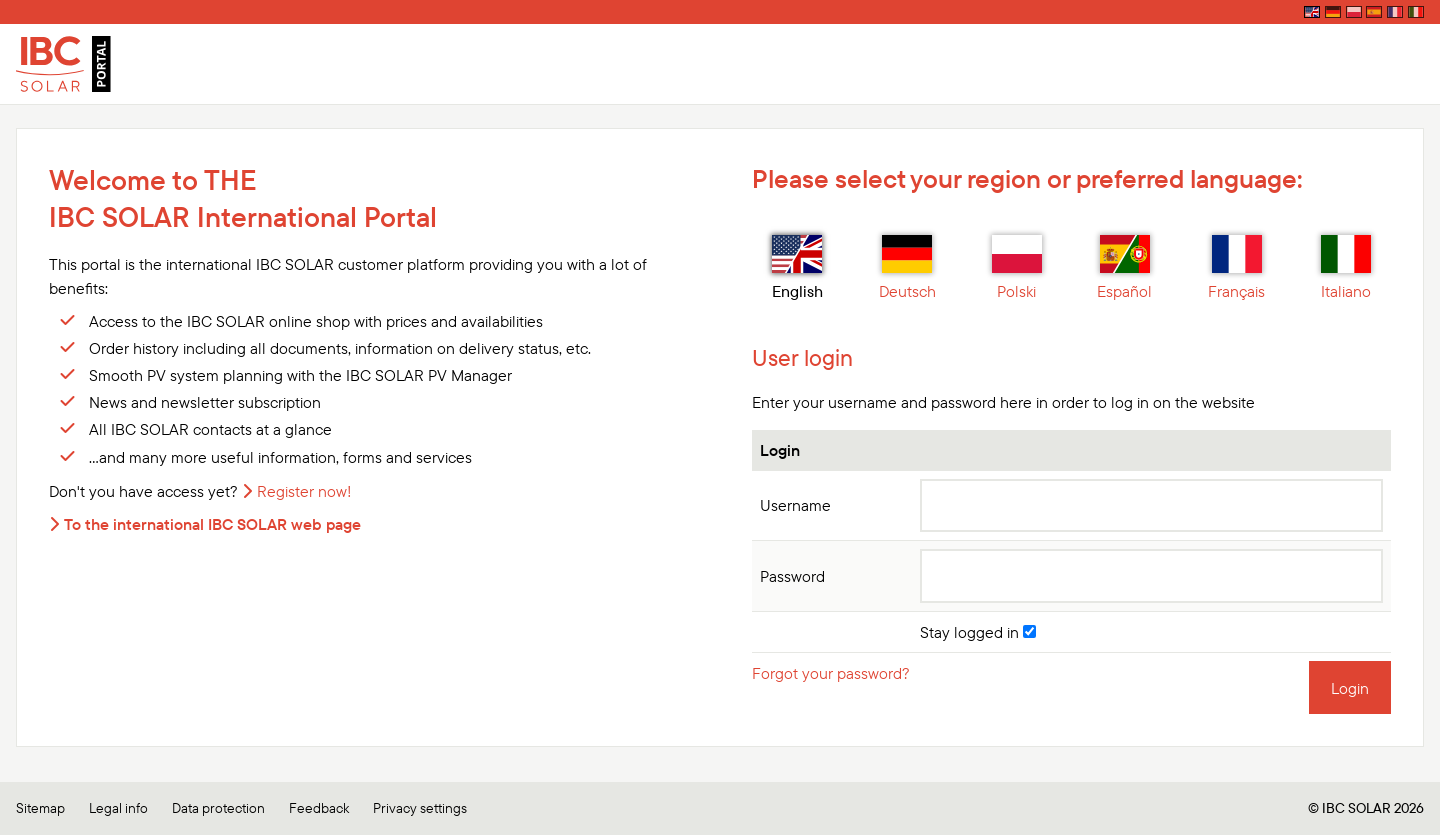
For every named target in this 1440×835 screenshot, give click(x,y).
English (797, 268)
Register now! (304, 491)
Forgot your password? (831, 673)
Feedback (319, 808)
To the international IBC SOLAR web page (212, 524)
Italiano (1346, 268)
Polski (1017, 268)
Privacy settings (420, 808)
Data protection (218, 808)
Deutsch (907, 268)
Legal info (118, 808)
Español (1124, 268)
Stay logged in (978, 632)
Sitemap (40, 808)
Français (1236, 268)
